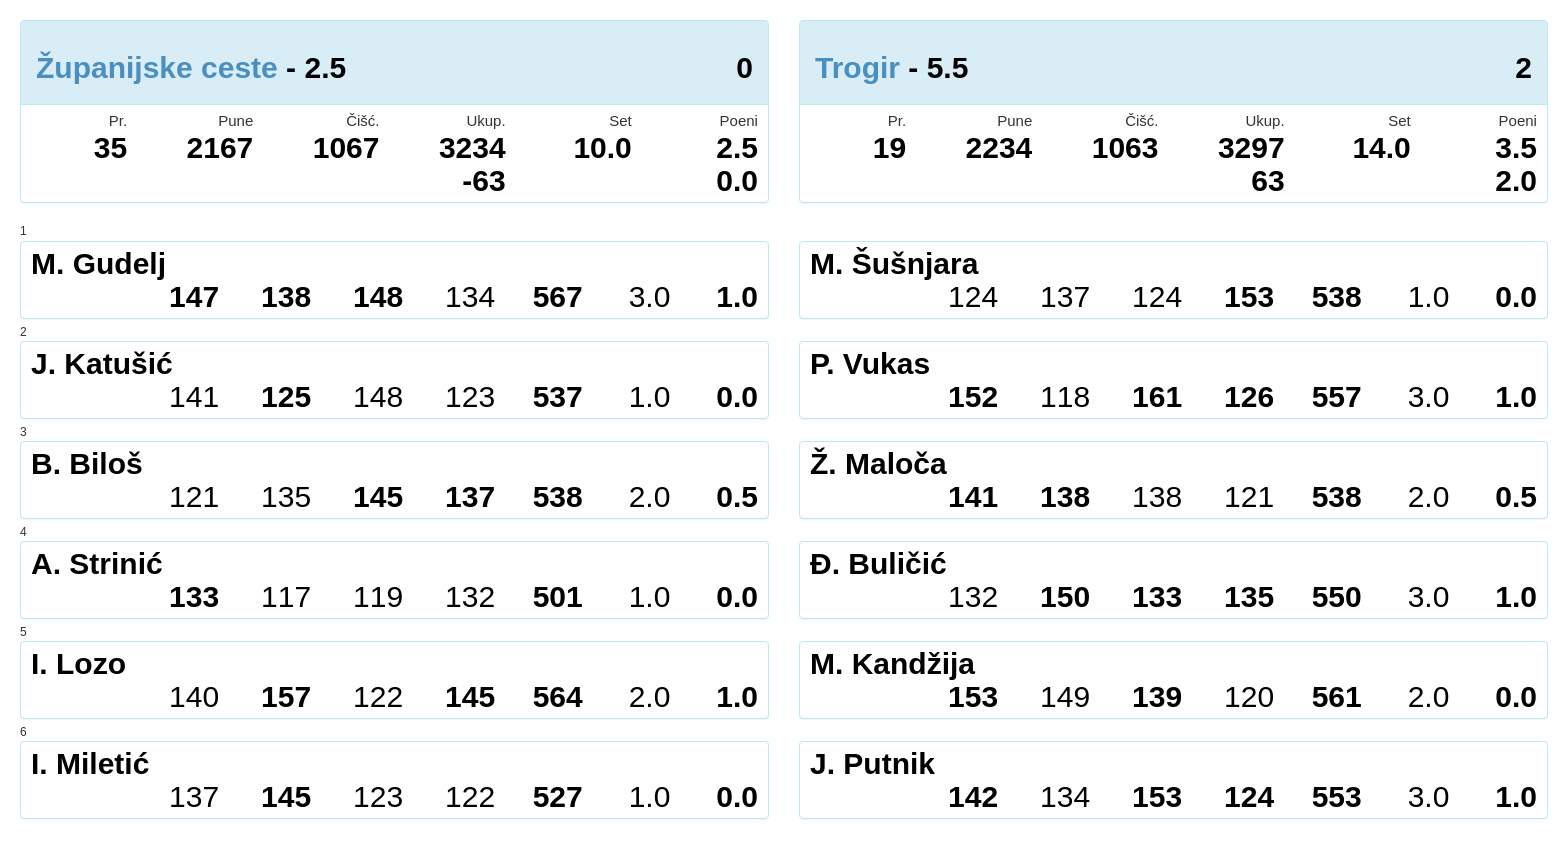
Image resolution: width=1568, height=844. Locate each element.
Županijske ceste (157, 67)
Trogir (857, 67)
